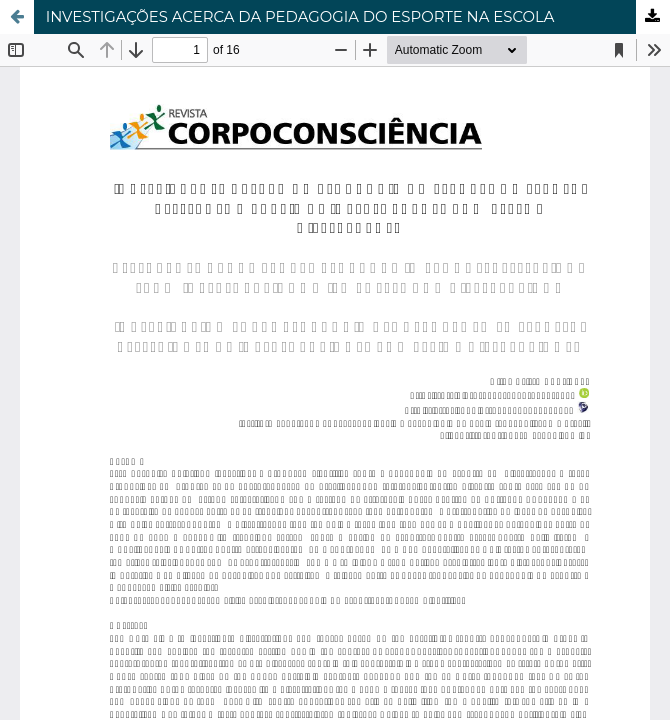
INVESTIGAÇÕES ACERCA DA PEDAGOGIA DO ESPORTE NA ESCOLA (300, 17)
